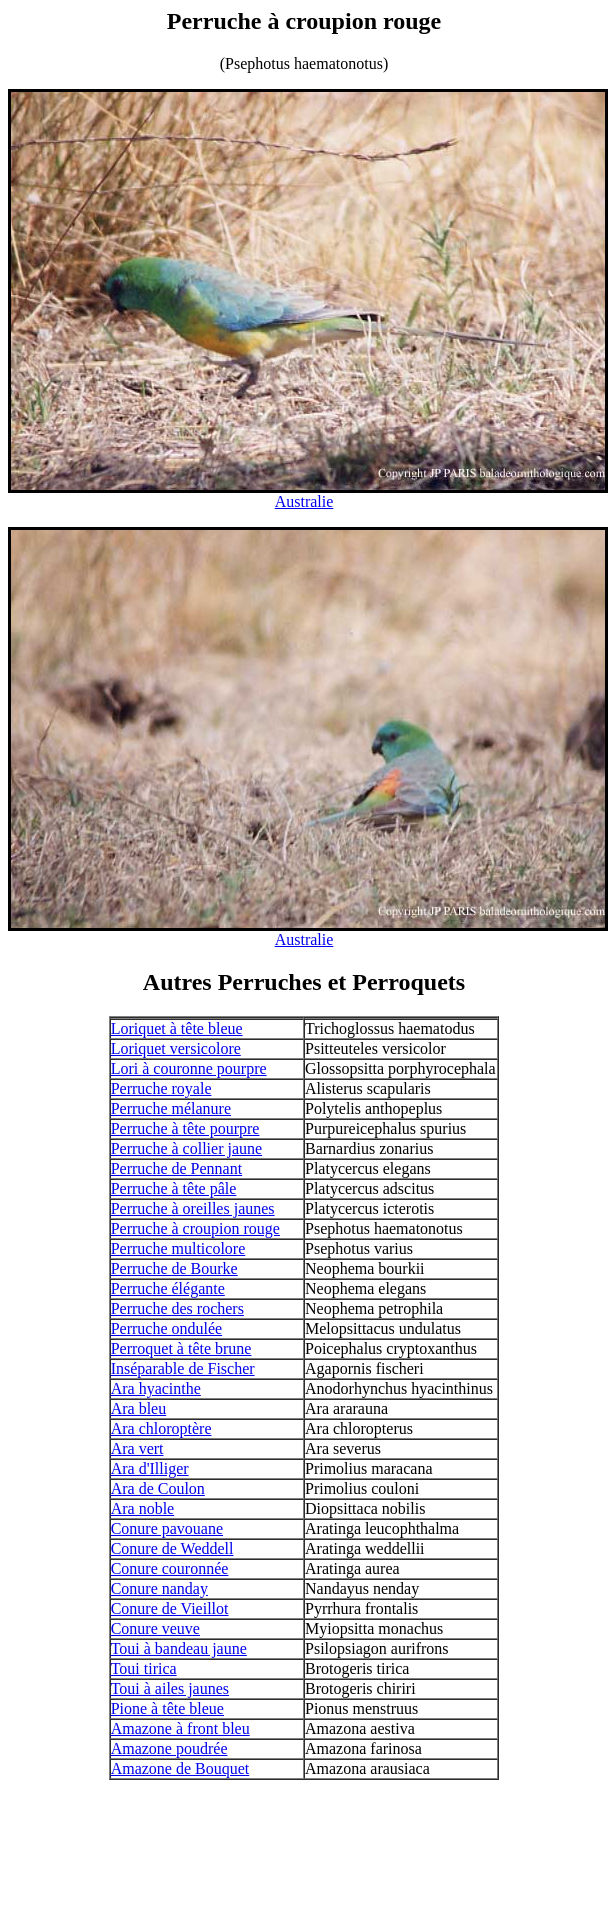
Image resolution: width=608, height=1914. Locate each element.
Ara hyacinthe (156, 1388)
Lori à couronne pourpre (189, 1068)
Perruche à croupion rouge (195, 1228)
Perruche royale (161, 1088)
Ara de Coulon (158, 1488)
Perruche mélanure (171, 1108)
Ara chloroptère (161, 1428)
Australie (304, 501)
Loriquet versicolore (176, 1048)
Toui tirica (144, 1668)
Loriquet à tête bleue (177, 1028)
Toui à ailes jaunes (170, 1688)
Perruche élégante (168, 1288)
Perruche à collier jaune (186, 1148)
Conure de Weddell (172, 1548)
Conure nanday (159, 1588)
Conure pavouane (167, 1528)
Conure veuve (155, 1628)
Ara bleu (139, 1408)
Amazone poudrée (169, 1748)
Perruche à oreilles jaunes (193, 1208)
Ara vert (137, 1448)
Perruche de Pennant (177, 1168)
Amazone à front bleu (180, 1728)
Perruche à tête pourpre (185, 1128)
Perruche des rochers (177, 1308)
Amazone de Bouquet (180, 1768)
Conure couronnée (170, 1568)
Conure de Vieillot (170, 1608)
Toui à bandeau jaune (179, 1648)
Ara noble (143, 1508)
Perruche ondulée (167, 1328)
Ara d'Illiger (150, 1468)
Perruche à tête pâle (174, 1188)
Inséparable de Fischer (183, 1368)
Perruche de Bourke (174, 1268)
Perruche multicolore (178, 1248)
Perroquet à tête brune (181, 1348)
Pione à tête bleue (167, 1708)
